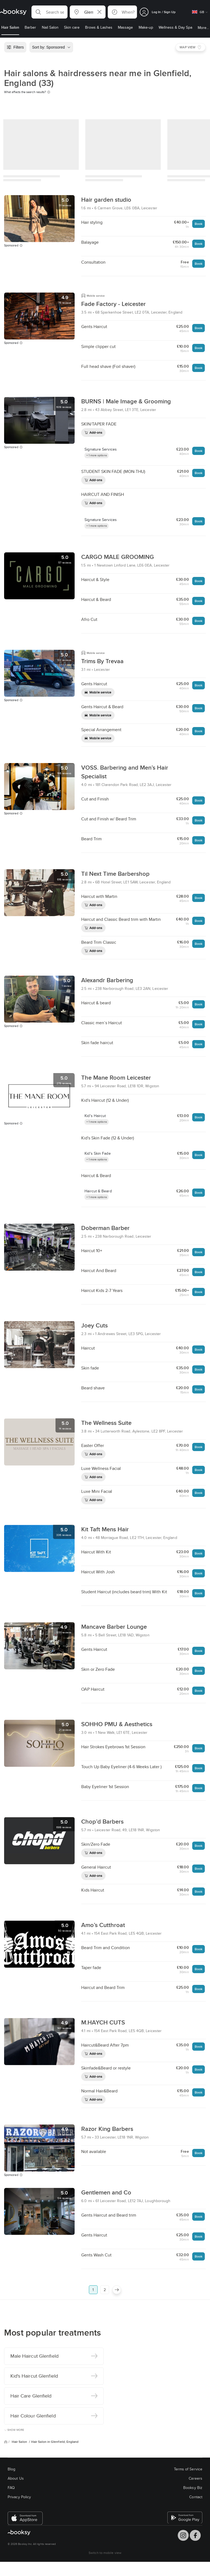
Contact (195, 2496)
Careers (195, 2478)
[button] (49, 12)
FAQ (11, 2487)
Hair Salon (20, 2442)
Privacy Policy (19, 2496)
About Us (16, 2478)
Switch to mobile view (105, 2552)
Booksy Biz (192, 2487)
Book (198, 223)
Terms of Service (188, 2469)
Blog (11, 2469)
